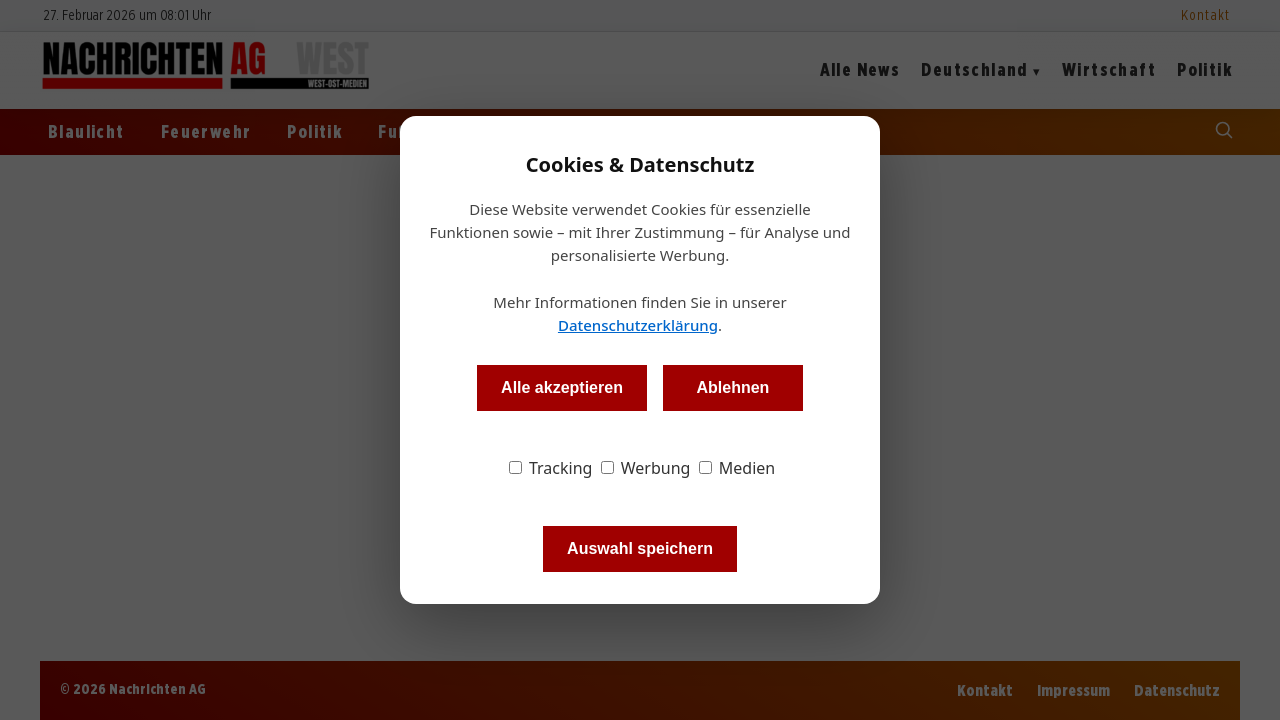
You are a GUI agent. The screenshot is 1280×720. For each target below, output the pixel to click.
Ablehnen (732, 387)
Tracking (551, 468)
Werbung (646, 468)
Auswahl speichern (640, 548)
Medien (737, 468)
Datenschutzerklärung (638, 325)
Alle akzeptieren (562, 387)
